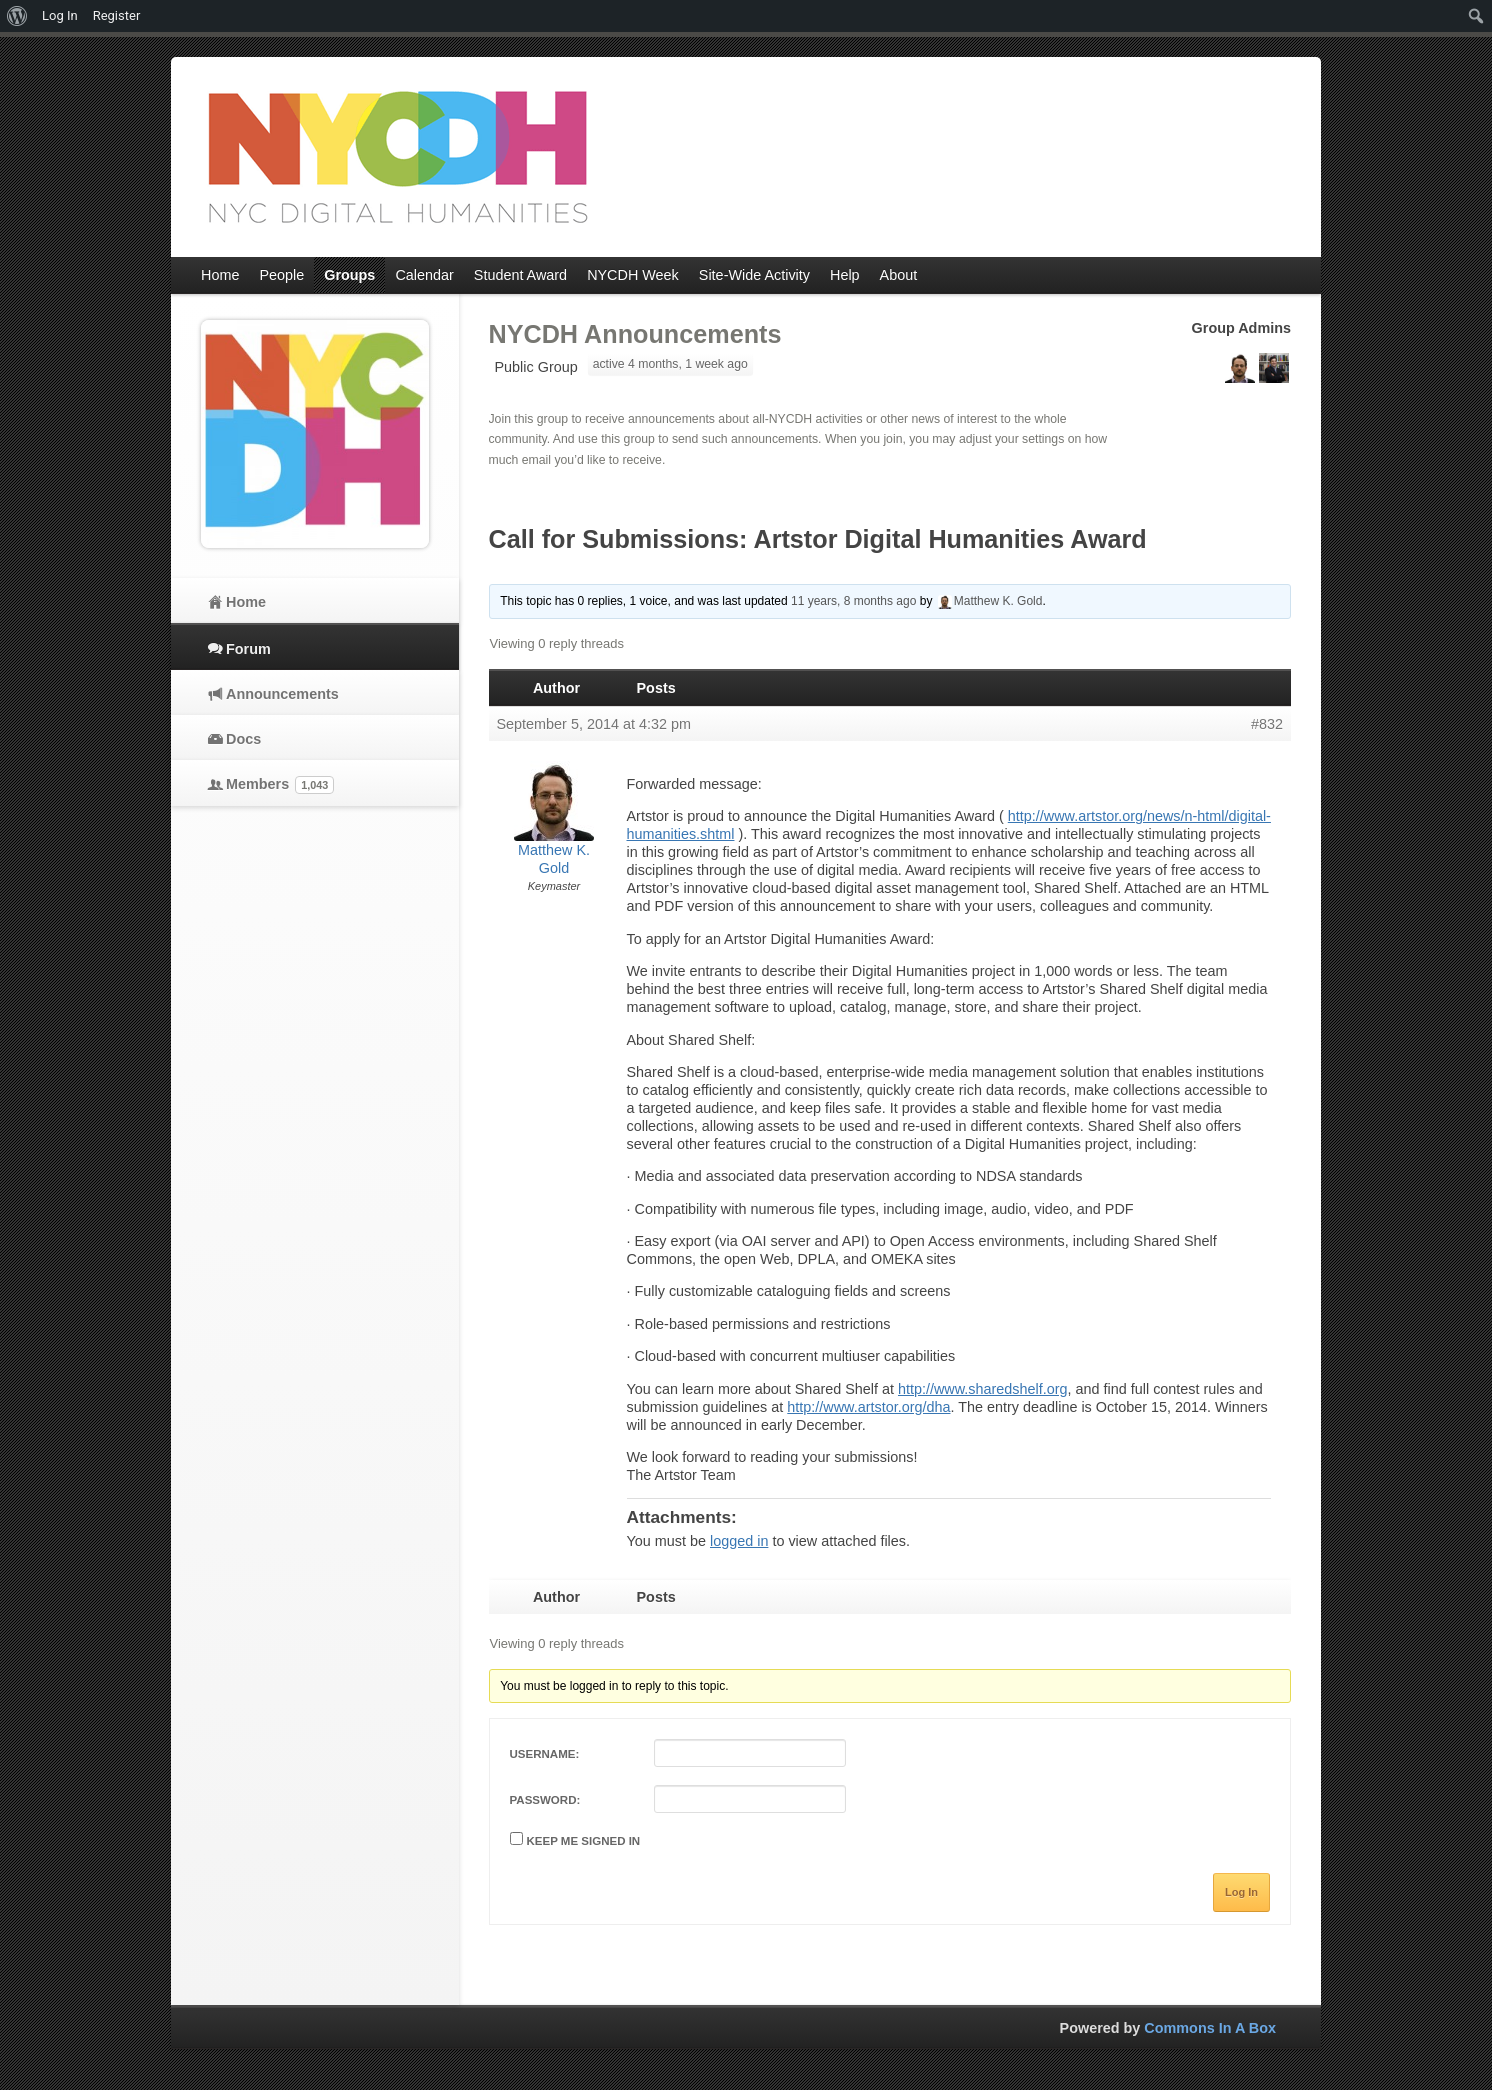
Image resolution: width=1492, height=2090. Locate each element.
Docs (243, 739)
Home (246, 602)
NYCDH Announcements (635, 334)
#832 (1267, 724)
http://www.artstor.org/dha (868, 1407)
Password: (545, 1800)
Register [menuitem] (117, 15)
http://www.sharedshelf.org (983, 1389)
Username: (545, 1754)
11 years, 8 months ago (853, 601)
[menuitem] (17, 16)
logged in (739, 1541)
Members (280, 785)
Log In (1241, 1892)
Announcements (282, 694)
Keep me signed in (584, 1841)
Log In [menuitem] (60, 15)
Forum (248, 649)
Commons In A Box (1210, 2028)
